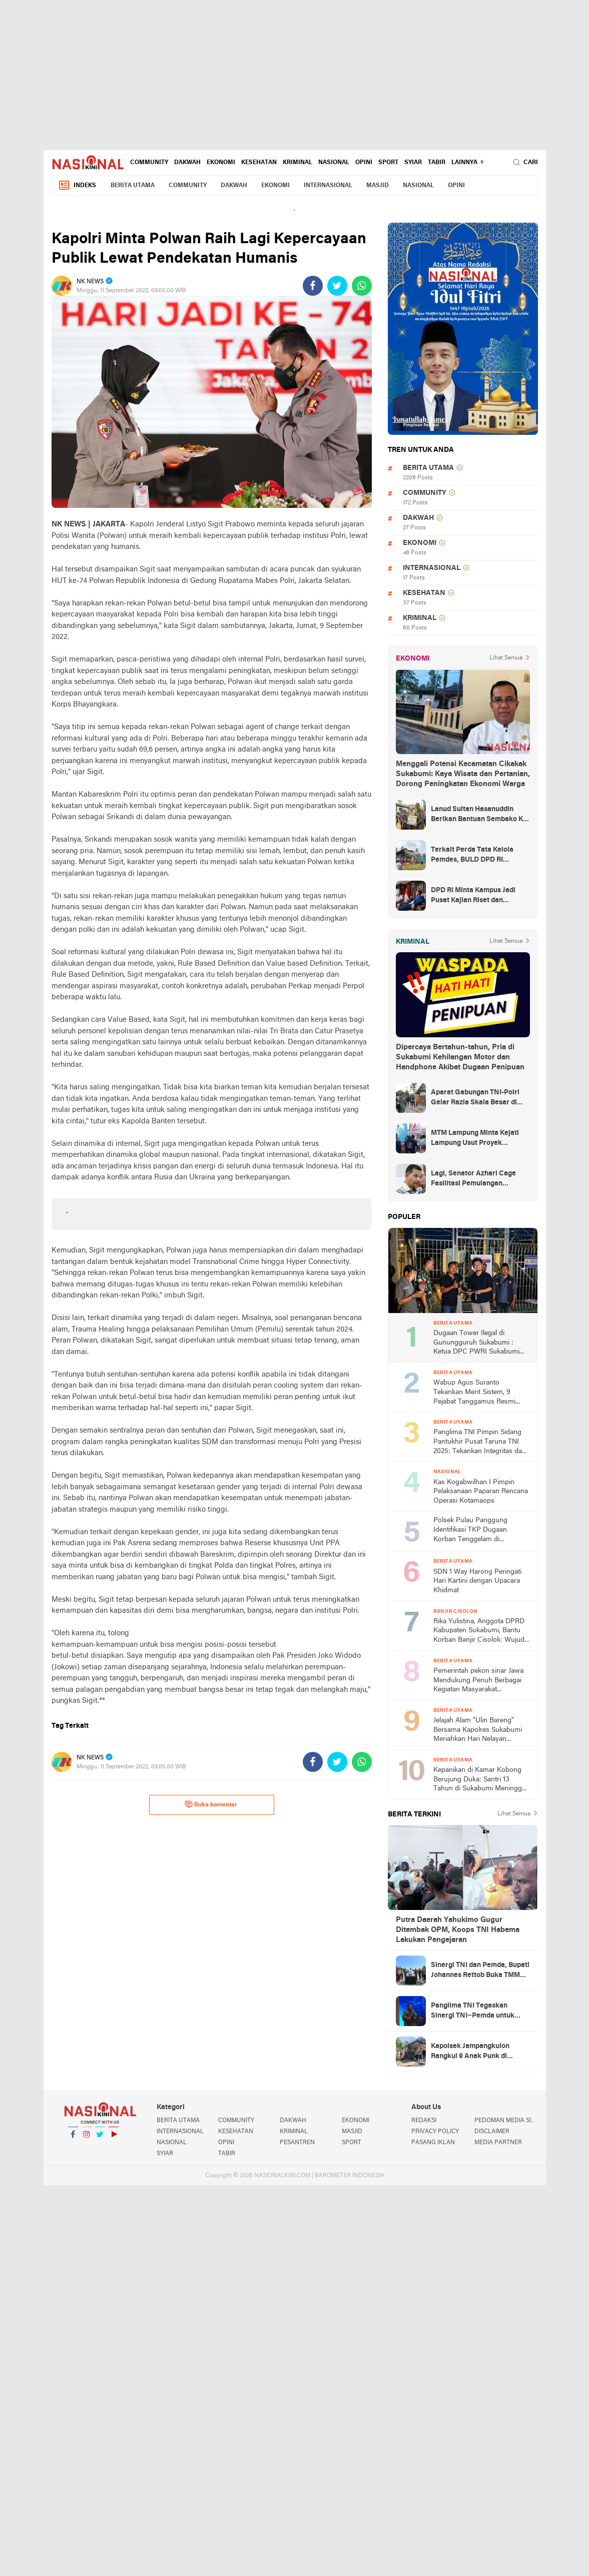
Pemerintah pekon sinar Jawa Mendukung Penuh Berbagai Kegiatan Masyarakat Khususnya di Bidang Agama (478, 1681)
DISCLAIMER (491, 2132)
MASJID (377, 186)
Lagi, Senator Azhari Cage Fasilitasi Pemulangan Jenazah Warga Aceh (473, 1179)
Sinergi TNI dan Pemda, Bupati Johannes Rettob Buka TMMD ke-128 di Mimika (480, 1971)
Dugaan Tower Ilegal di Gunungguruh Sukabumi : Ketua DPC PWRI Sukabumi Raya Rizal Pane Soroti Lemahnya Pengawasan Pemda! (476, 1343)
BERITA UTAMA (133, 186)
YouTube (114, 2138)
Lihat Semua (505, 658)
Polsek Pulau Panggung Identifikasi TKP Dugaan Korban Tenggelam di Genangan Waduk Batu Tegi (476, 1530)
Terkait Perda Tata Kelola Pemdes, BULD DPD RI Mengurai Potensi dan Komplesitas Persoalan (472, 855)
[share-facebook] (313, 286)
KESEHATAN (259, 163)
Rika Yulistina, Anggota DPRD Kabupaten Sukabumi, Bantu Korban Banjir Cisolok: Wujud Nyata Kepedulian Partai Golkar (480, 1631)
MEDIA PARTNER (498, 2143)
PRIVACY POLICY (435, 2132)
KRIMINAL (297, 163)
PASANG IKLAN (433, 2143)
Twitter (100, 2138)
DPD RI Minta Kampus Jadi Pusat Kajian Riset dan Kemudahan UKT (473, 896)
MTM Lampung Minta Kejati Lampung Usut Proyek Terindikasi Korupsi (475, 1138)
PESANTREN (297, 2143)
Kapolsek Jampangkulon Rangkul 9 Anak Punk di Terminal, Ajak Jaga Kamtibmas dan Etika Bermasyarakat (470, 2052)
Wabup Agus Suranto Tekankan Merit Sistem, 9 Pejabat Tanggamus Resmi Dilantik (474, 1393)
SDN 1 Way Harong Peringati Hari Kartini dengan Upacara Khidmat (477, 1581)
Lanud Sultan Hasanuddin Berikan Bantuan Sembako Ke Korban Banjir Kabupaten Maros (479, 815)
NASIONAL (333, 163)
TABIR (436, 163)
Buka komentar (211, 1804)
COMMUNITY (149, 163)
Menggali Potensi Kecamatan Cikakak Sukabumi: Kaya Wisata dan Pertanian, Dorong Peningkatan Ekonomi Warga (463, 774)
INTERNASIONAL (328, 186)
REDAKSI (423, 2121)
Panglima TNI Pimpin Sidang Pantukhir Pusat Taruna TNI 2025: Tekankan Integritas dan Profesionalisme (479, 1442)
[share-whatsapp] (362, 286)
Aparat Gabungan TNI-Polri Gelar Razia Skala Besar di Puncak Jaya (475, 1098)
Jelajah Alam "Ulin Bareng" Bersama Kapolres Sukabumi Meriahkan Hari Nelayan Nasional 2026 (477, 1730)
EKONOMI (221, 163)
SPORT (388, 163)
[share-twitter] (337, 286)
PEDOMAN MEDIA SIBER (505, 2121)
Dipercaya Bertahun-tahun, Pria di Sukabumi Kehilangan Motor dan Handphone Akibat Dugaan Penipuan (460, 1057)
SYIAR (413, 163)
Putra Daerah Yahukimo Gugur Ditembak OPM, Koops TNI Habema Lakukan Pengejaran (457, 1930)
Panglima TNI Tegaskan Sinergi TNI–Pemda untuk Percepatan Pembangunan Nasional (474, 2011)
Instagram (87, 2138)
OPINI (363, 163)
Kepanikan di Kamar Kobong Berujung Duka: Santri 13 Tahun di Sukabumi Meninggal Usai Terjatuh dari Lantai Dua (480, 1780)
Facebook (73, 2138)
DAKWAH (187, 163)
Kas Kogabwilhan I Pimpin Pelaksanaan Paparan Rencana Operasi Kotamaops (480, 1492)
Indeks (77, 185)
